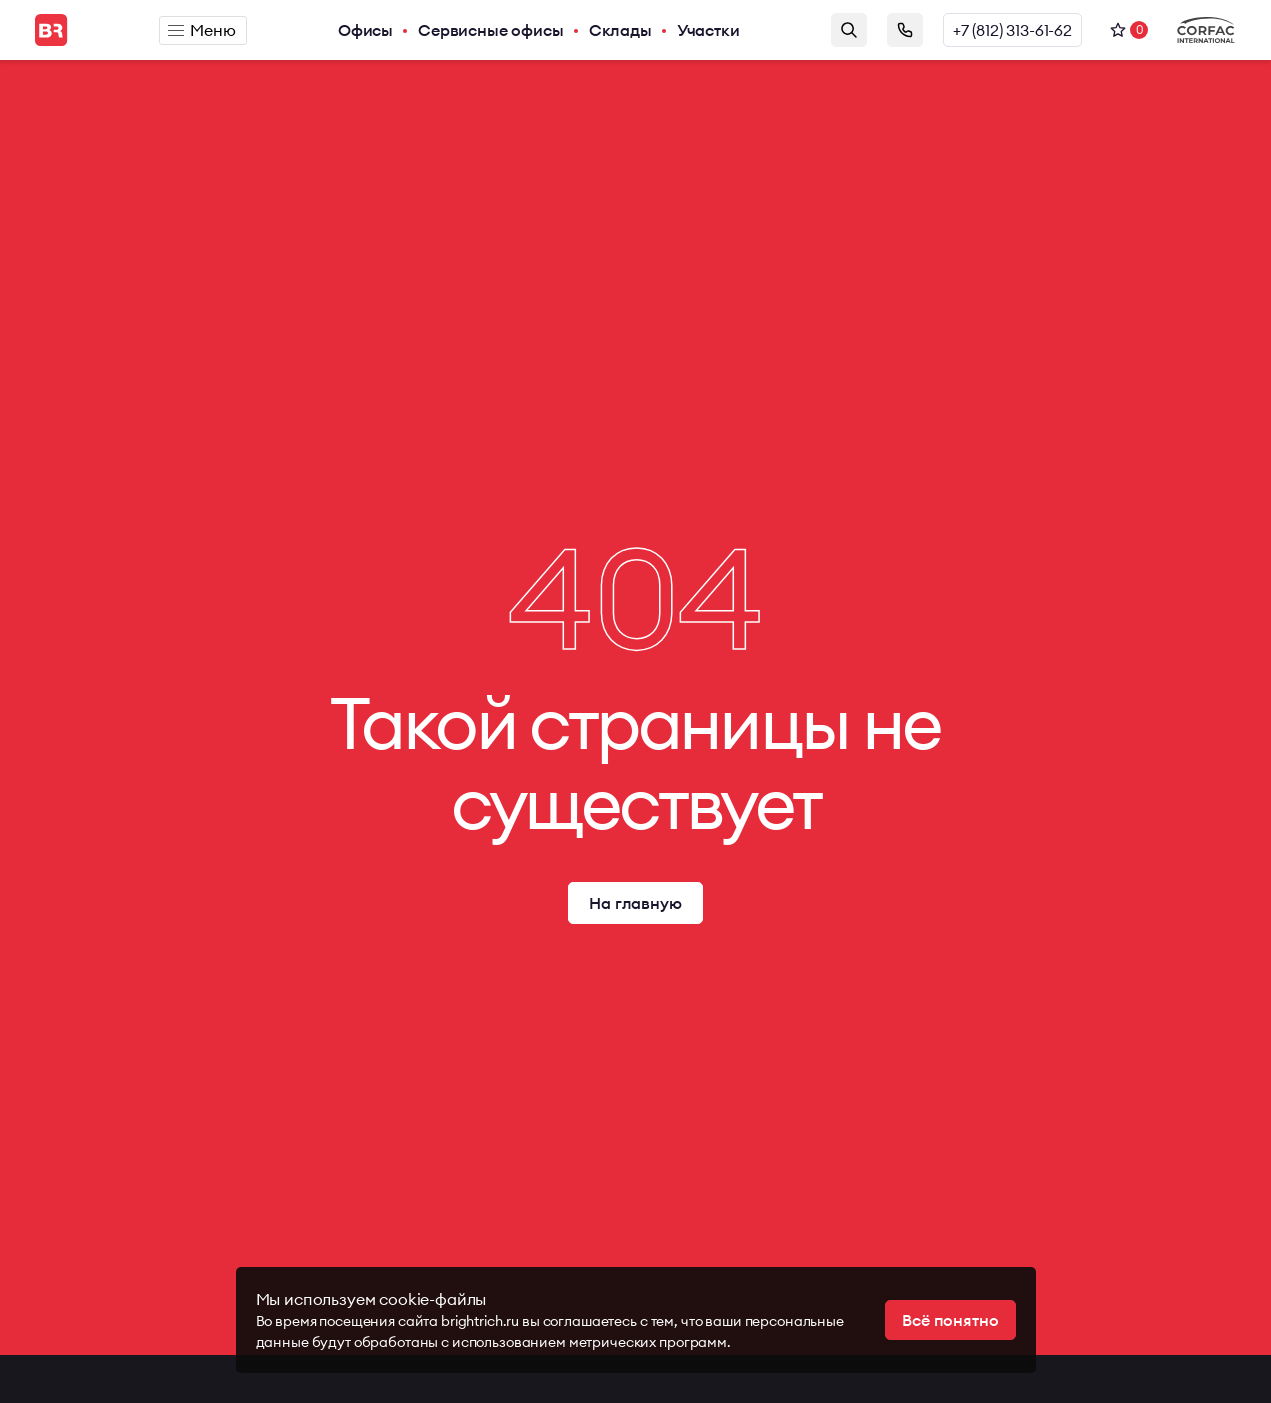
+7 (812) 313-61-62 (1012, 30)
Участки (708, 30)
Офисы (365, 30)
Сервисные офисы (491, 30)
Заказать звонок (905, 30)
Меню (201, 30)
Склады (620, 30)
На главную (635, 903)
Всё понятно (950, 1320)
